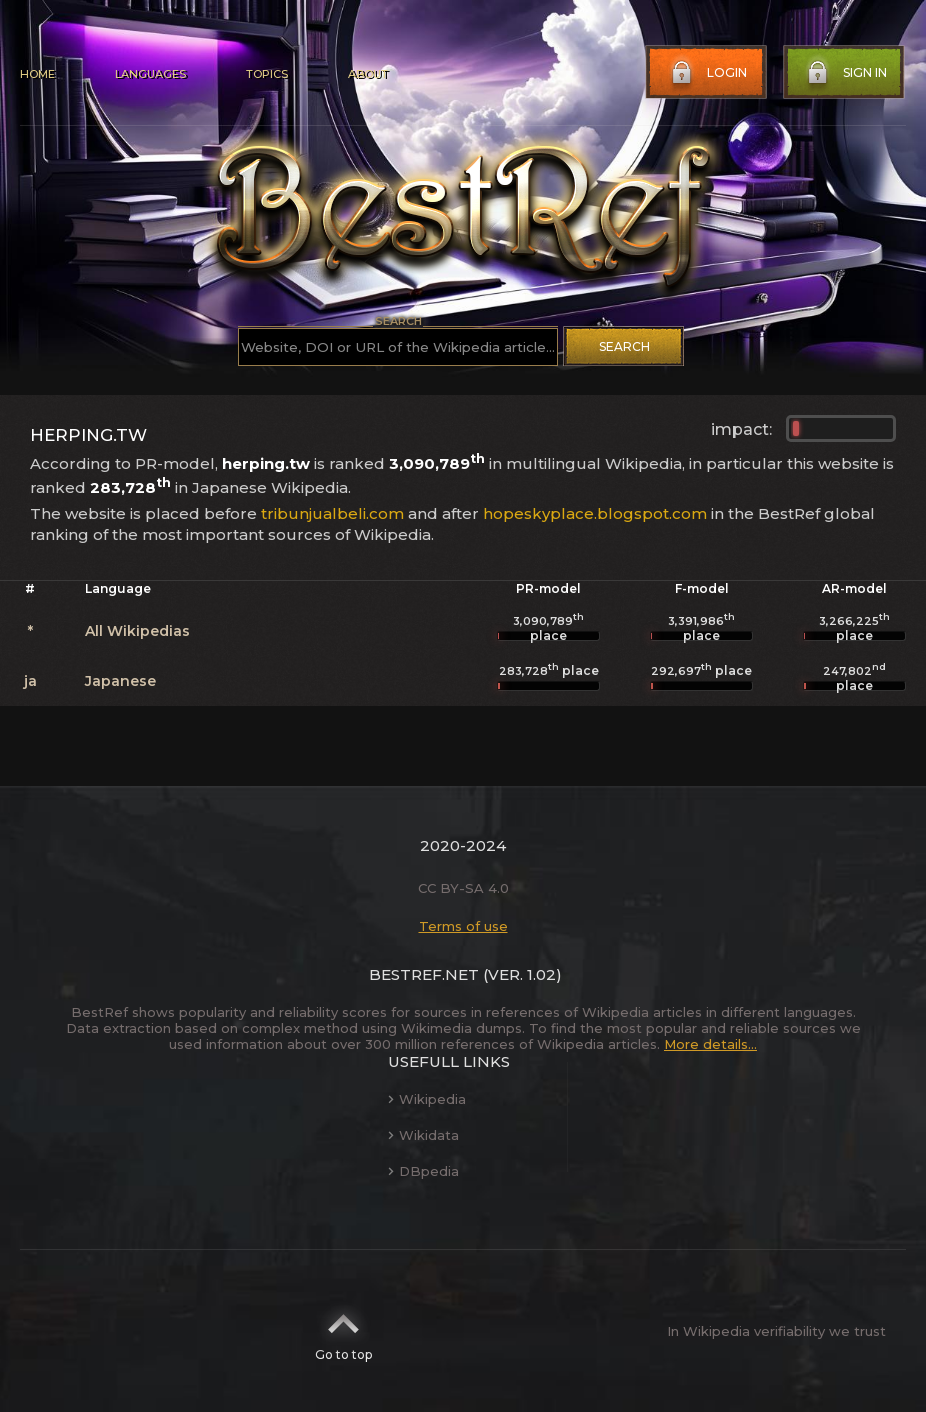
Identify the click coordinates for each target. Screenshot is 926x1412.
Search (624, 346)
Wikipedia (427, 1099)
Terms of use (463, 926)
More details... (710, 1044)
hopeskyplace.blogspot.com (595, 513)
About (368, 74)
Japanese (120, 681)
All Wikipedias (137, 631)
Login (707, 73)
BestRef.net (424, 974)
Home (37, 74)
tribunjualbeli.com (332, 513)
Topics (267, 74)
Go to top (343, 1331)
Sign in (845, 73)
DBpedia (423, 1171)
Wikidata (423, 1135)
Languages (150, 74)
